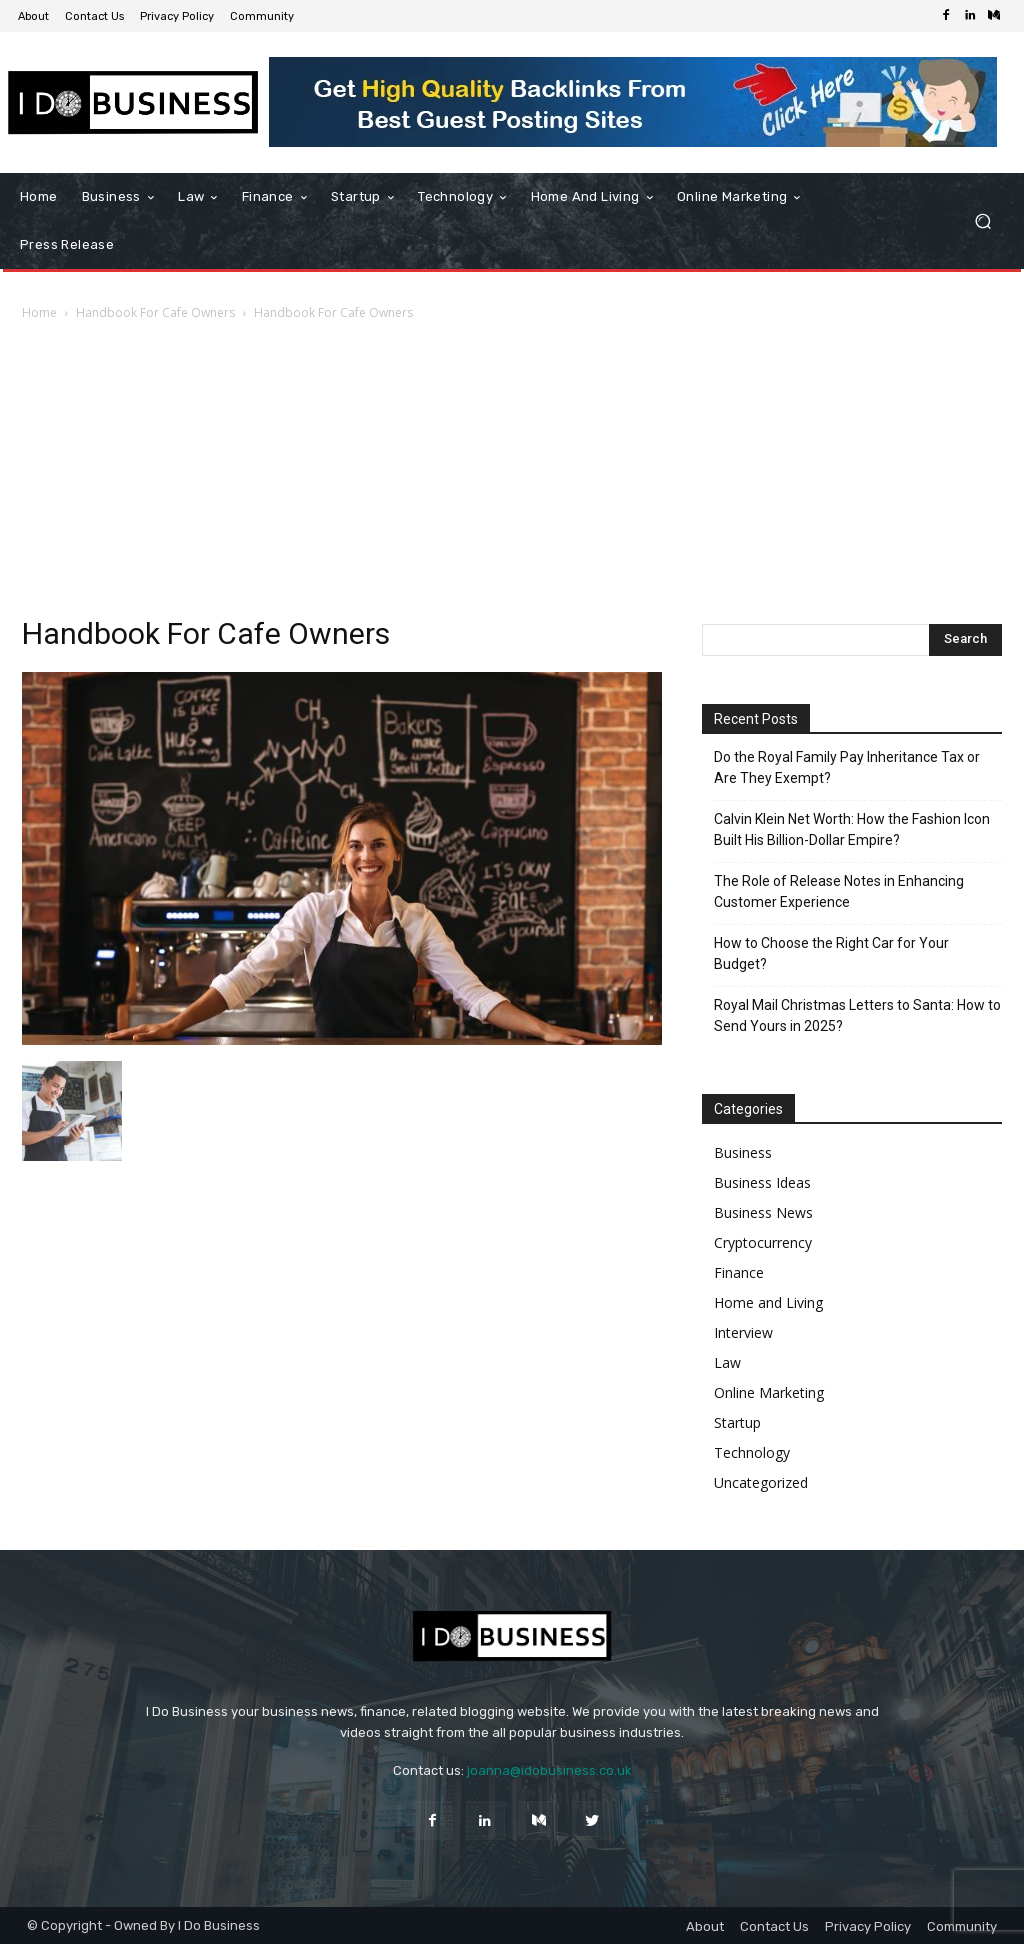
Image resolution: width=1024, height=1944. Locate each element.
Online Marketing (769, 1392)
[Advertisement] (512, 474)
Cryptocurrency (763, 1242)
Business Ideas (762, 1182)
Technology (752, 1452)
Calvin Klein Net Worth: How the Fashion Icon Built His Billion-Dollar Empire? (852, 829)
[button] (982, 221)
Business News (763, 1212)
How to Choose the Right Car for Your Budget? (831, 953)
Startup (737, 1422)
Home (39, 312)
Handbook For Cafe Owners (155, 312)
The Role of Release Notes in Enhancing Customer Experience (839, 891)
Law (727, 1362)
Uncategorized (761, 1482)
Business (743, 1152)
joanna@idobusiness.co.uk (549, 1770)
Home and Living (768, 1302)
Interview (743, 1332)
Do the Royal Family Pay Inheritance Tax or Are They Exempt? (847, 767)
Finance (739, 1272)
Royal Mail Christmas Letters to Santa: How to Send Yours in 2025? (857, 1015)
